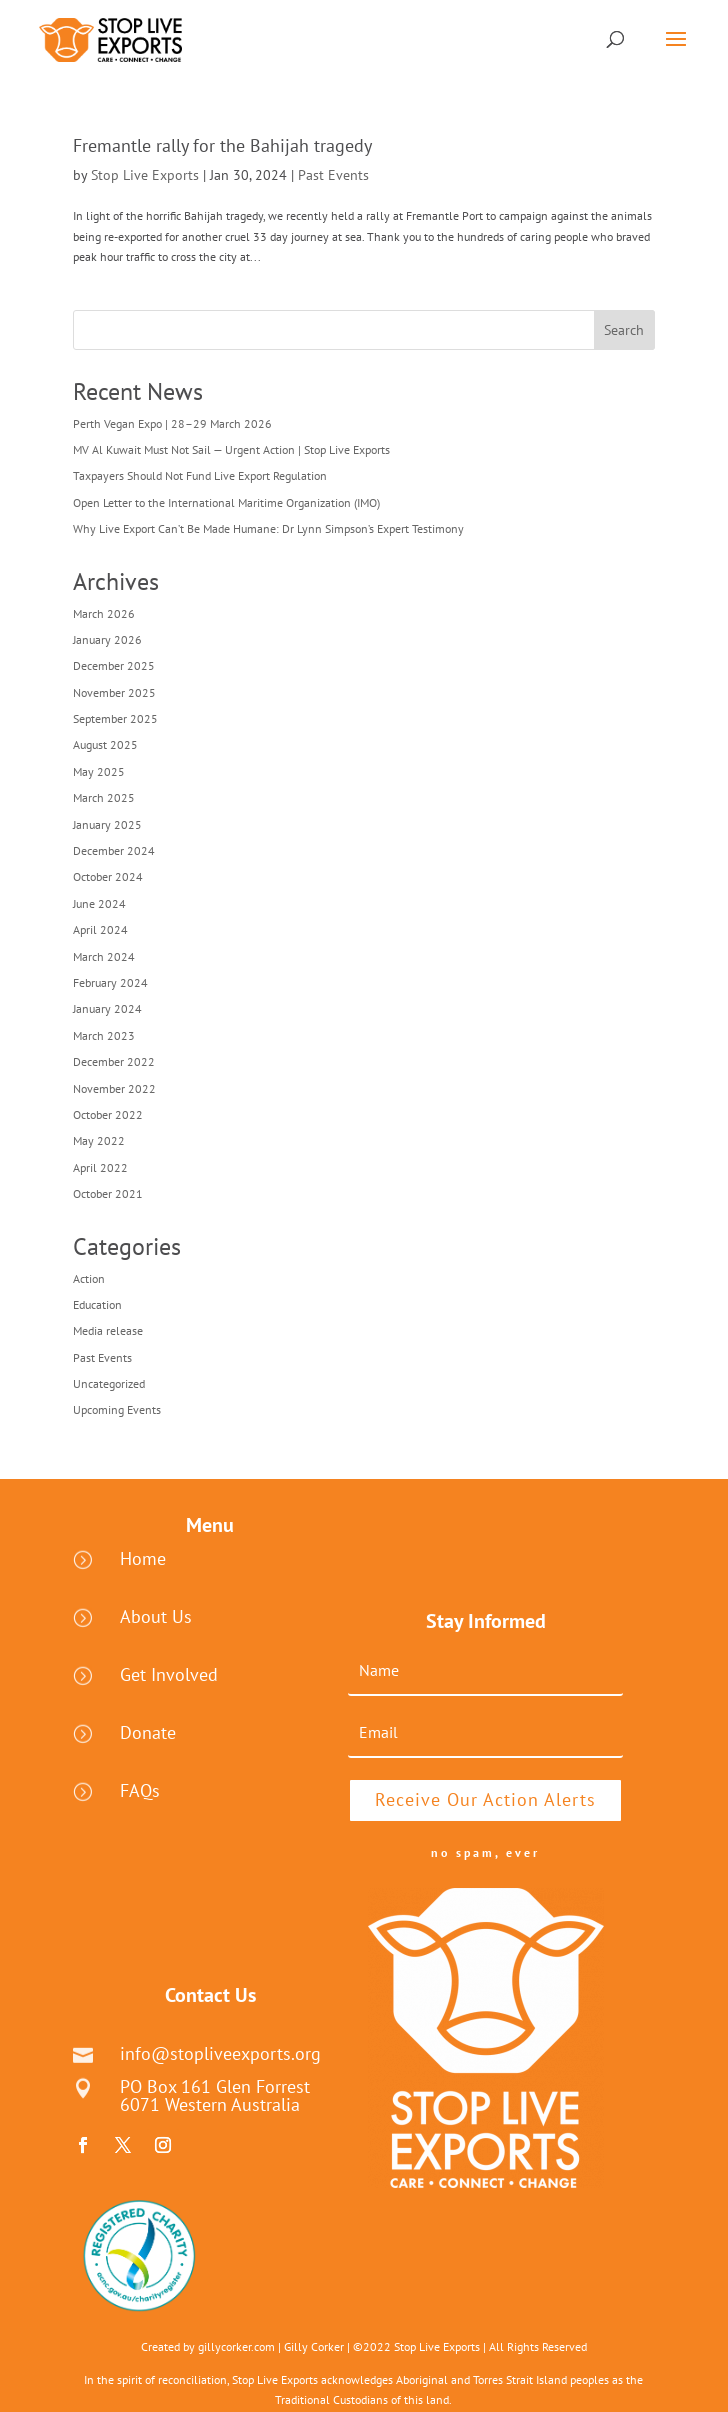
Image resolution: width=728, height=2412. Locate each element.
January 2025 (107, 824)
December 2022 (114, 1061)
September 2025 (115, 718)
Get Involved (169, 1674)
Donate (148, 1732)
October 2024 (108, 876)
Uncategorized (109, 1383)
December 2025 (114, 665)
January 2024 (107, 1008)
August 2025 (105, 744)
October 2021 (108, 1193)
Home (143, 1558)
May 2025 (99, 771)
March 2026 (104, 613)
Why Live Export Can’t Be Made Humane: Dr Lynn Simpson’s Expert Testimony (268, 528)
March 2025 (104, 797)
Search (624, 330)
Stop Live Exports (145, 175)
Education (97, 1304)
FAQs (140, 1790)
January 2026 (107, 639)
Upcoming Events (117, 1409)
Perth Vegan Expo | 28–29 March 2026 (172, 423)
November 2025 (114, 692)
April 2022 (100, 1167)
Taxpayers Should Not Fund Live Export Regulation (200, 475)
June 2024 (99, 903)
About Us (156, 1616)
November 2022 (114, 1088)
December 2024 (114, 850)
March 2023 (104, 1035)
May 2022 (99, 1140)
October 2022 (108, 1114)
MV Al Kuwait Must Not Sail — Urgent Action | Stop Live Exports (231, 449)
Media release (108, 1330)
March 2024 (104, 956)
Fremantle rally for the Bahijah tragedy (222, 145)
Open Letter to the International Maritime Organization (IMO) (226, 502)
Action (89, 1278)
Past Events (333, 175)
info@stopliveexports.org (220, 2053)
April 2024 (100, 929)
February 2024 (110, 982)
